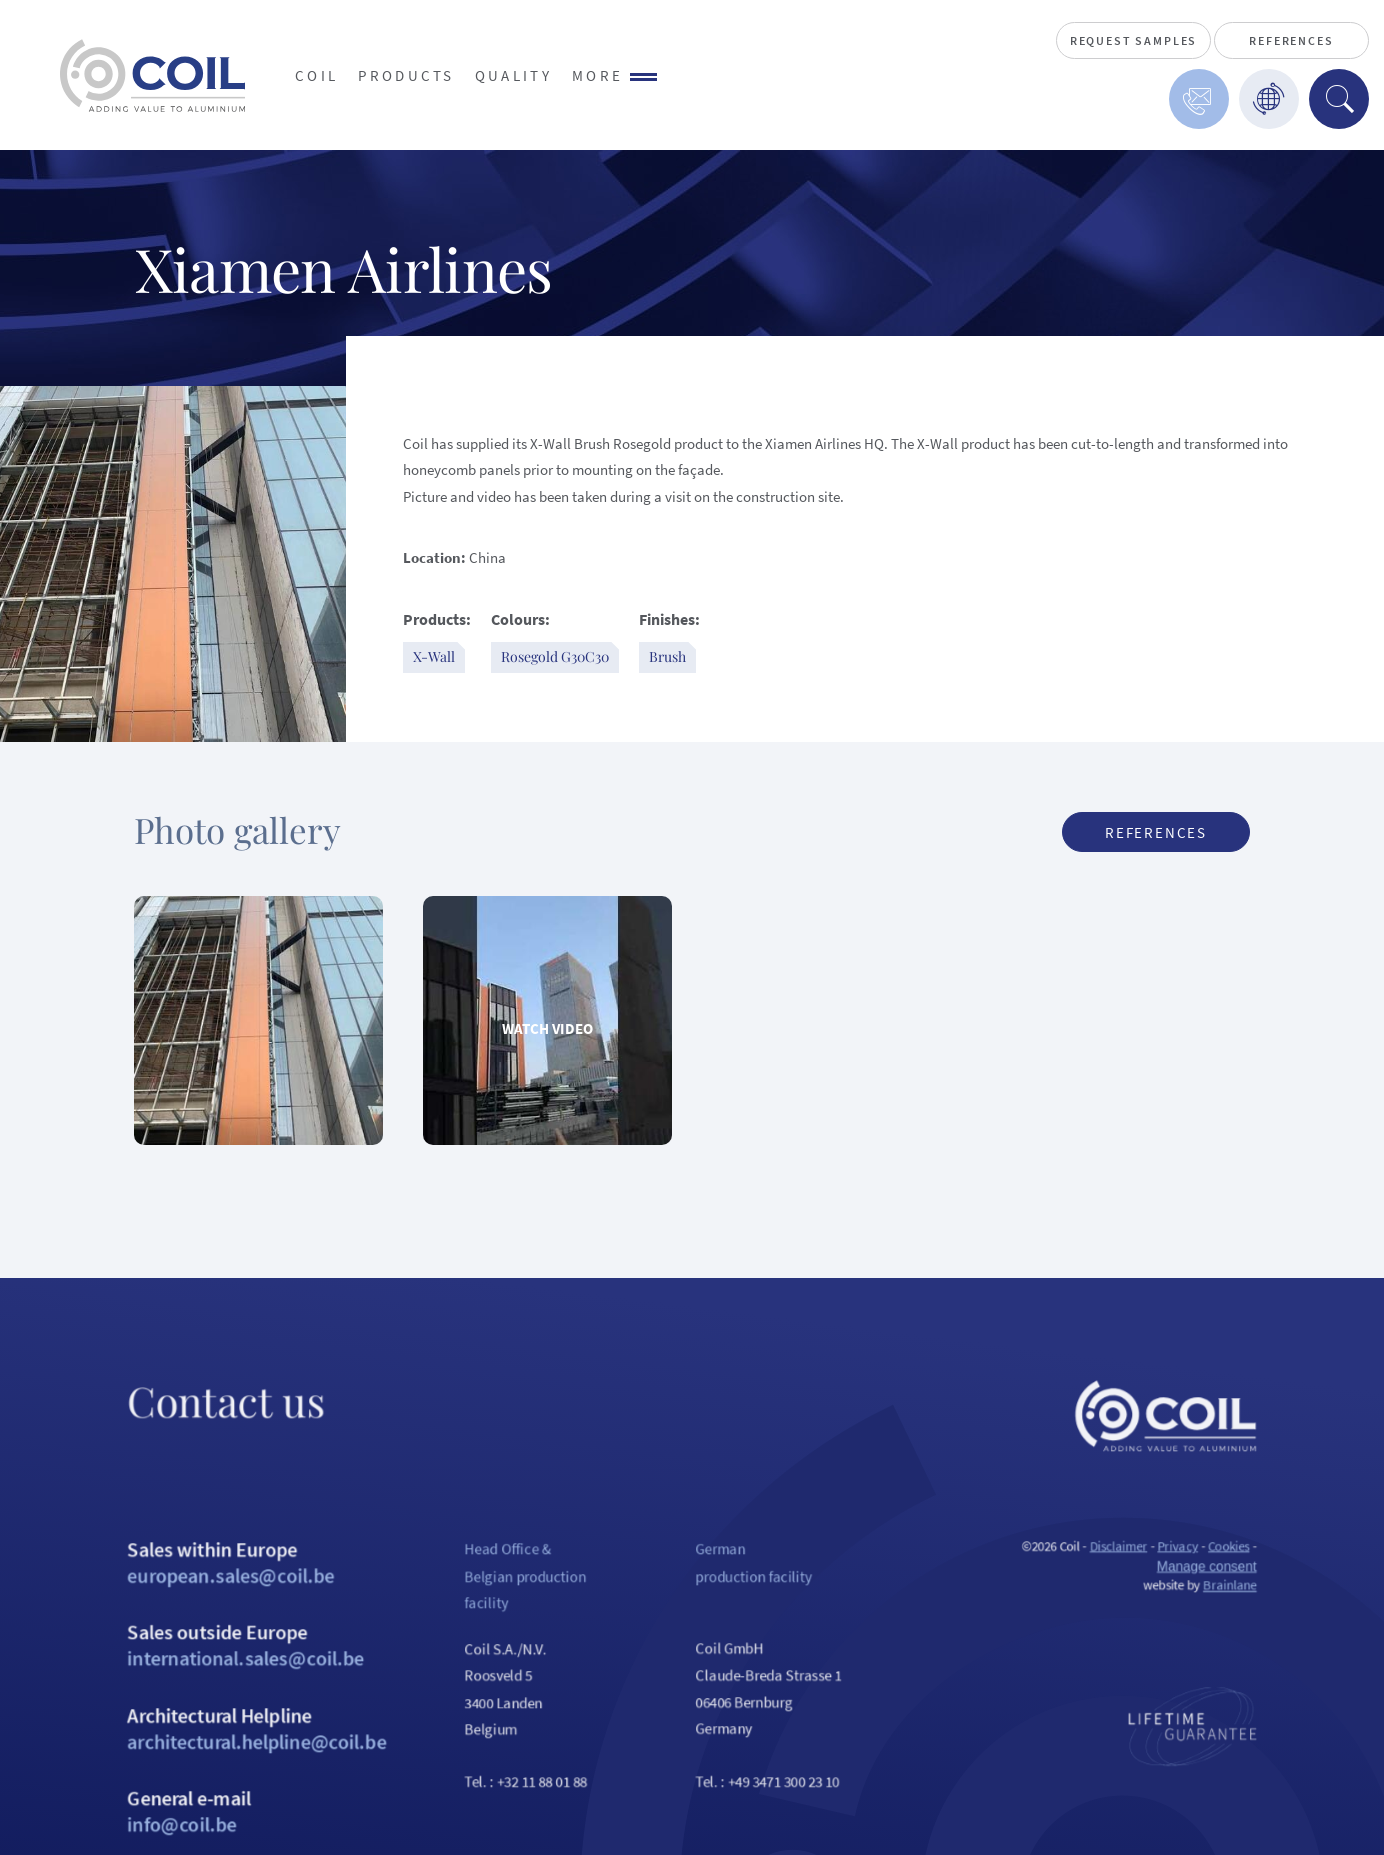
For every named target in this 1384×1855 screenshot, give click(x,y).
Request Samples (1133, 40)
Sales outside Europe (198, 1710)
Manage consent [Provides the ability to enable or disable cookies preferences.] (1276, 1619)
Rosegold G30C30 (555, 656)
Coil (316, 75)
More (614, 75)
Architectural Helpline (198, 1804)
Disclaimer (1175, 1597)
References (1291, 40)
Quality (513, 75)
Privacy (1243, 1597)
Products (406, 75)
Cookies (1301, 1597)
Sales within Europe (198, 1616)
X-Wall (434, 656)
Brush (667, 656)
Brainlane (1302, 1642)
